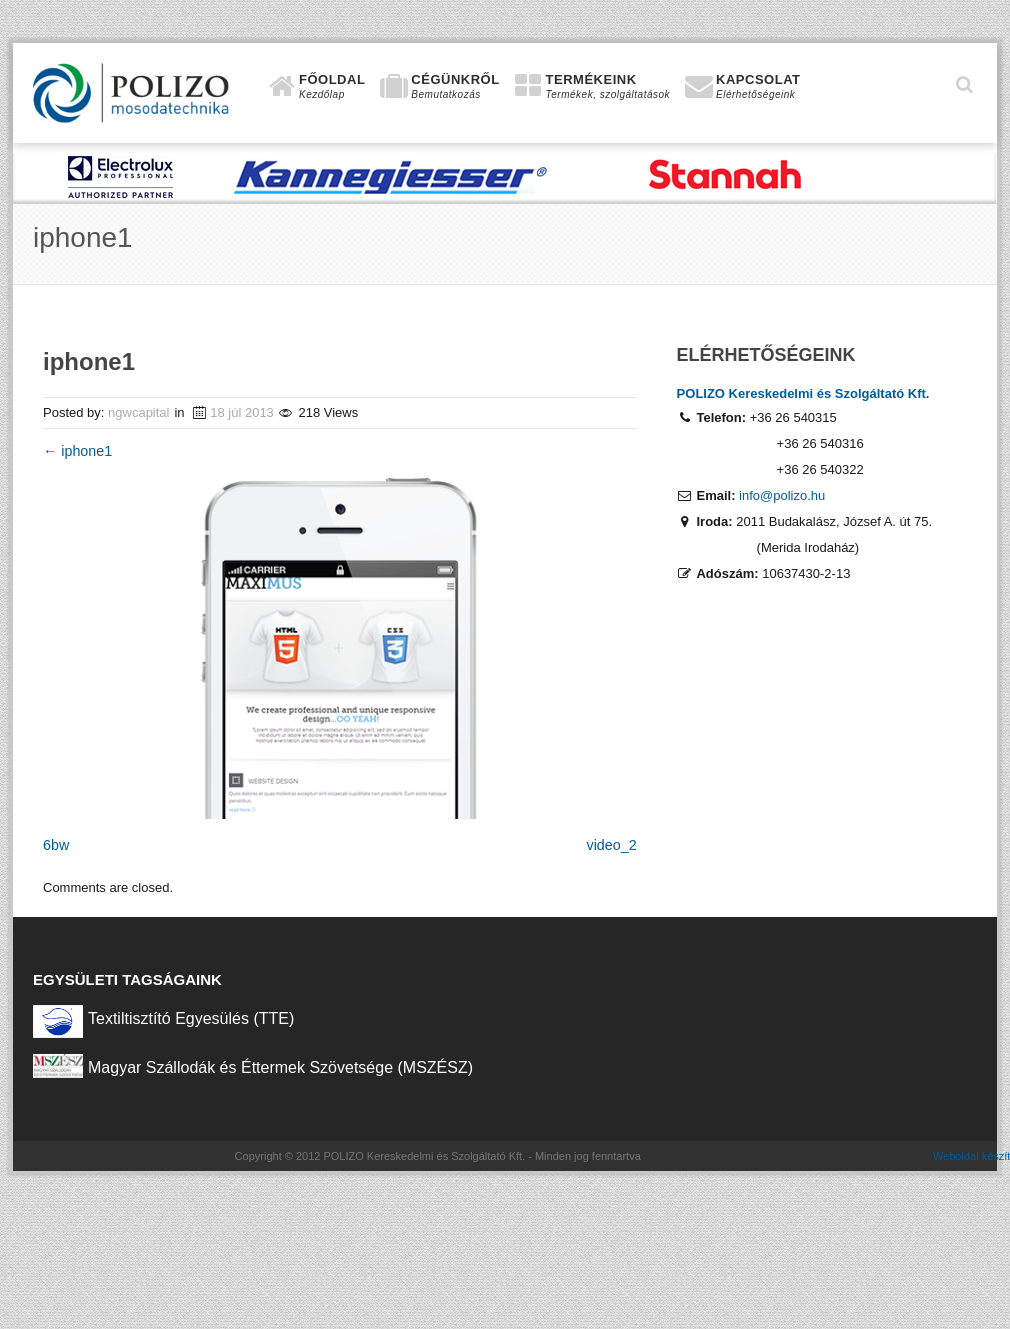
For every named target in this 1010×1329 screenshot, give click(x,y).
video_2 (612, 845)
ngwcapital (138, 412)
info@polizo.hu (782, 495)
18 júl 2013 (242, 412)
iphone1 (77, 451)
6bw (56, 845)
